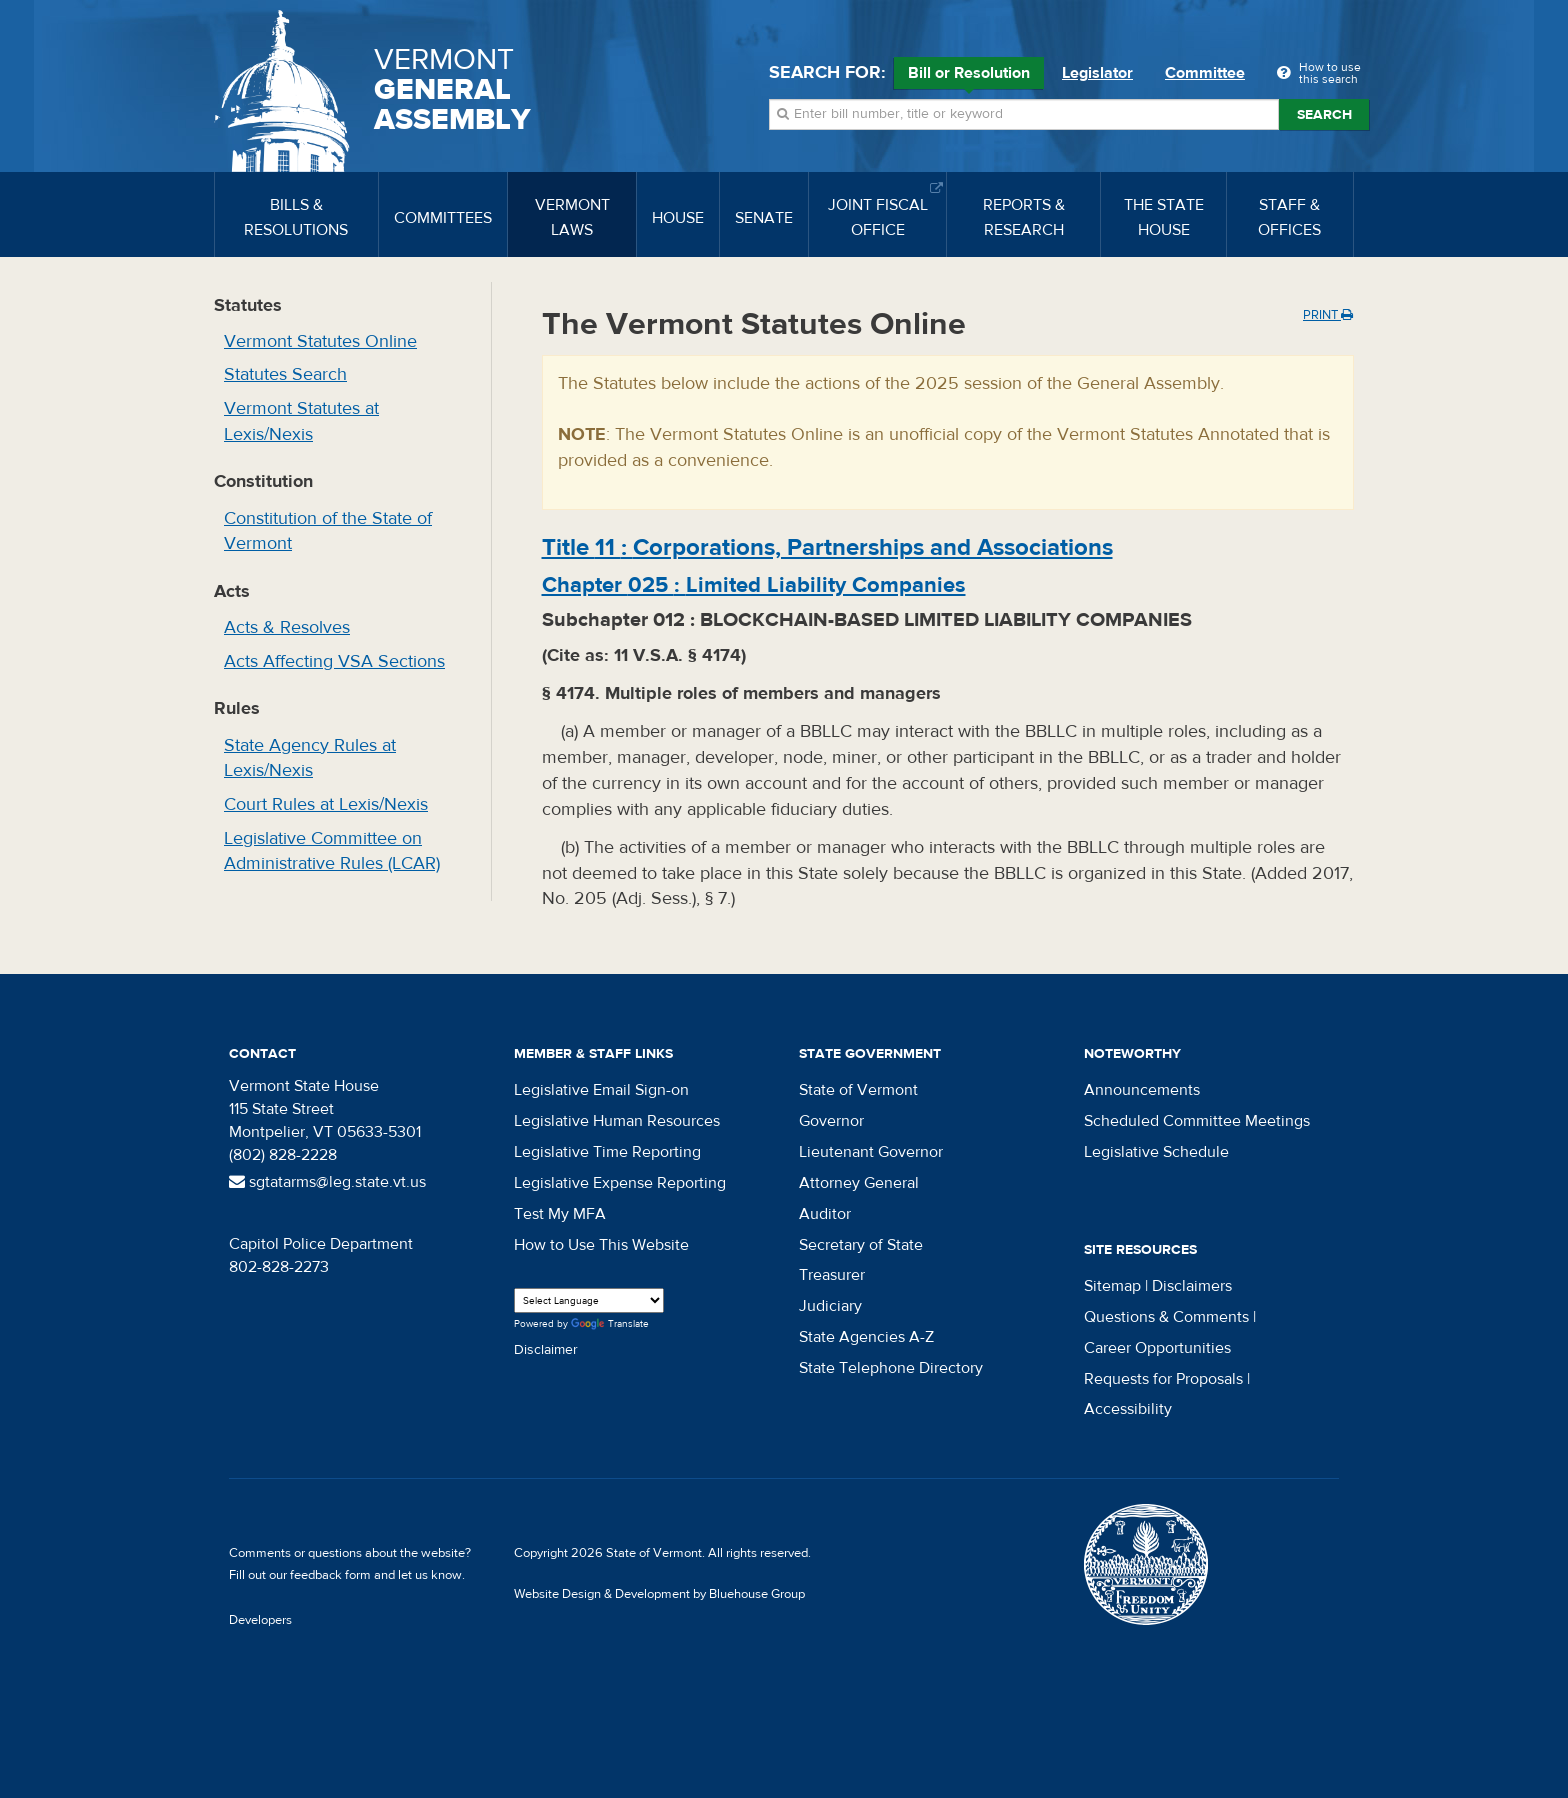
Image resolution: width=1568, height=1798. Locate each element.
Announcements (1142, 1090)
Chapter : (754, 585)
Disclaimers (1192, 1286)
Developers (260, 1620)
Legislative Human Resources (617, 1121)
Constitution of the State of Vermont (328, 531)
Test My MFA (560, 1214)
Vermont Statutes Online (320, 341)
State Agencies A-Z (866, 1337)
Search (1324, 115)
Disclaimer (546, 1350)
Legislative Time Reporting (607, 1152)
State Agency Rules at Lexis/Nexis (310, 758)
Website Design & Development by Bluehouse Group (659, 1594)
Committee (1205, 73)
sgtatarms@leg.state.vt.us (327, 1182)
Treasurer (832, 1275)
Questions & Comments (1166, 1317)
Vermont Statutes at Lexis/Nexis (301, 421)
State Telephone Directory (891, 1368)
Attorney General (859, 1183)
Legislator (1097, 73)
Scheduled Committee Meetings (1197, 1121)
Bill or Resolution (969, 76)
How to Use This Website (601, 1245)
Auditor (825, 1214)
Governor (831, 1121)
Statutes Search (285, 374)
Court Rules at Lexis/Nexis (326, 804)
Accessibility (1128, 1409)
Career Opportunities (1157, 1348)
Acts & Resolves (287, 627)
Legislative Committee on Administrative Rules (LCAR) (332, 851)
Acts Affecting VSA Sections (334, 661)
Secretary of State (861, 1245)
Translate (610, 1324)
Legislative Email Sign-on (601, 1090)
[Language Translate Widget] (589, 1300)
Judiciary (830, 1306)
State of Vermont (858, 1090)
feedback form (330, 1575)
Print (1328, 315)
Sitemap (1112, 1286)
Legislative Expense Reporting (620, 1183)
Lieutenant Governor (871, 1152)
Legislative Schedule (1156, 1152)
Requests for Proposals (1163, 1379)
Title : (827, 547)
